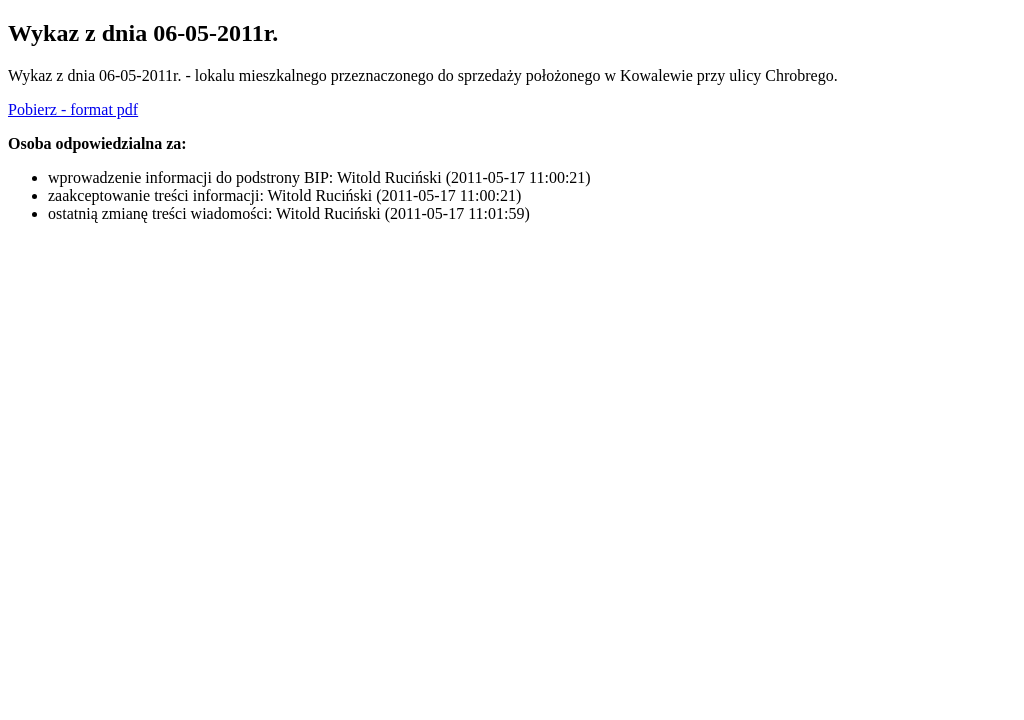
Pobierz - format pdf (73, 109)
